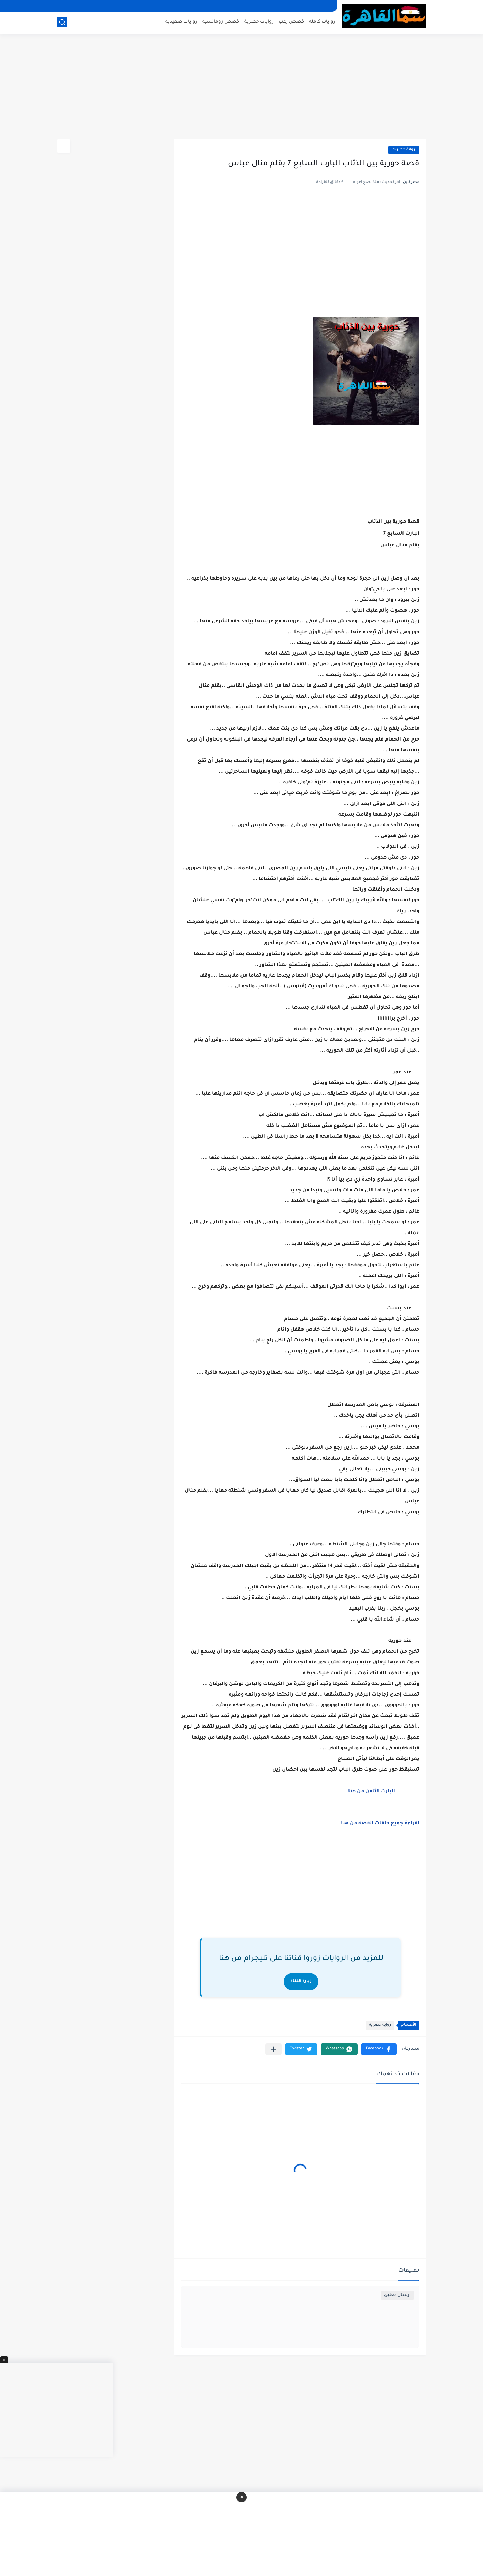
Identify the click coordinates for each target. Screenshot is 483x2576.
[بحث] (62, 22)
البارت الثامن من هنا (371, 1791)
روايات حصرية (259, 21)
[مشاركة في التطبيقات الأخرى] (273, 2049)
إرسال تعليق (397, 2295)
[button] (379, 2049)
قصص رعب (291, 21)
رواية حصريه (404, 150)
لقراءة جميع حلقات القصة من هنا (380, 1823)
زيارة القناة (301, 1981)
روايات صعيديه (181, 21)
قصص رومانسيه (220, 21)
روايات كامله (322, 21)
